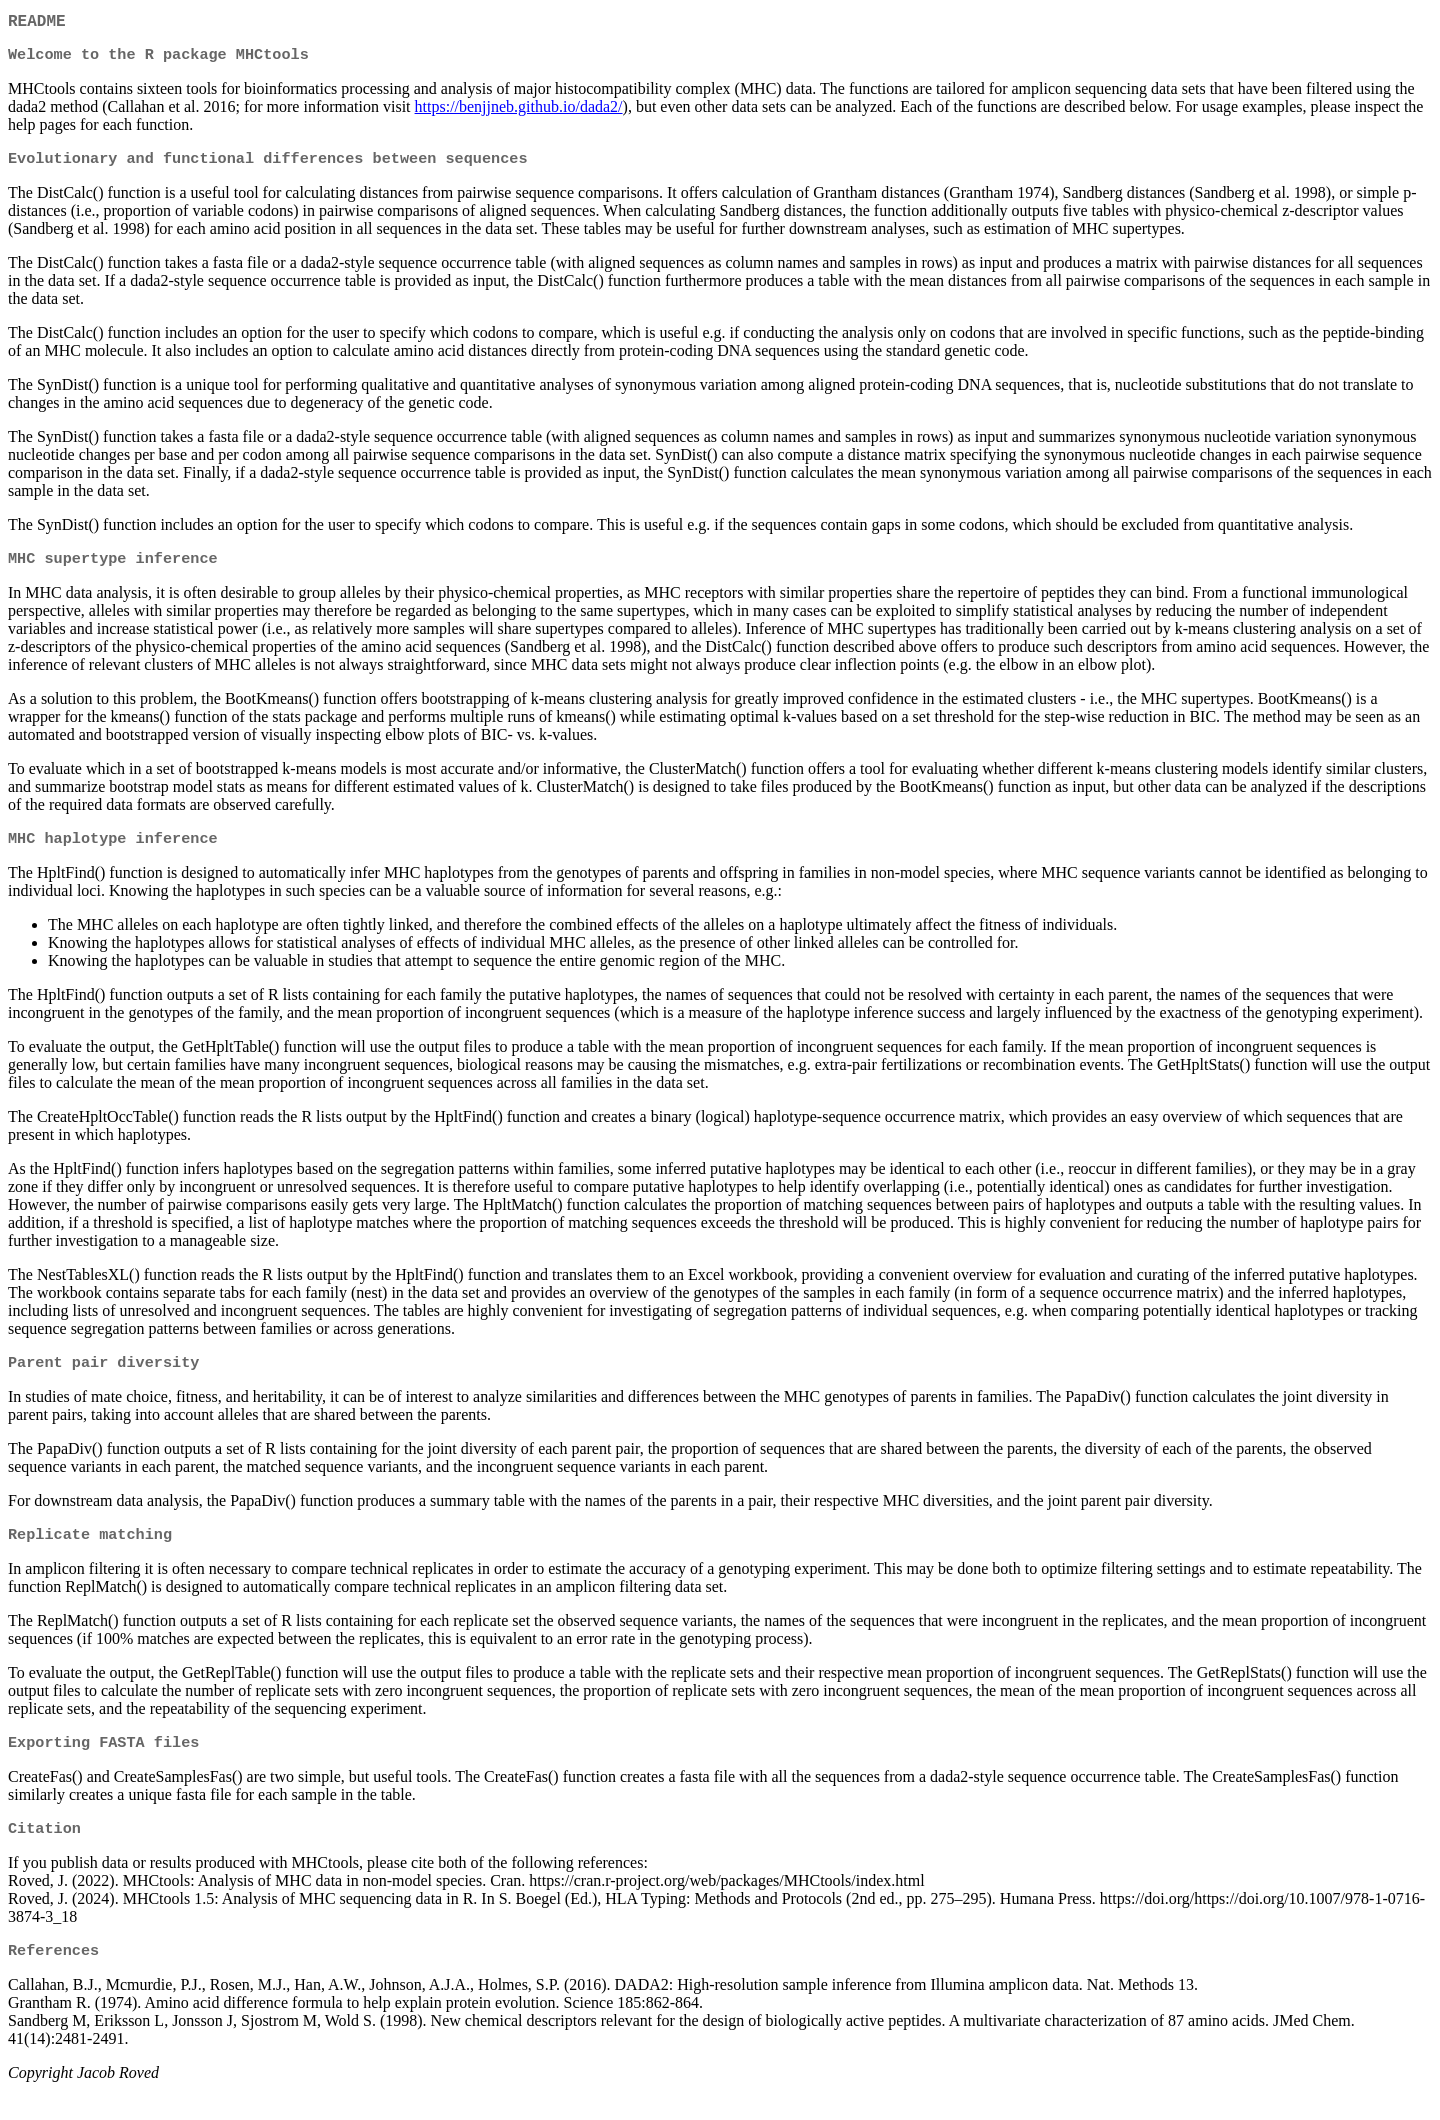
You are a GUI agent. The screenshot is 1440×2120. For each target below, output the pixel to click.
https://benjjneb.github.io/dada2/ (519, 112)
